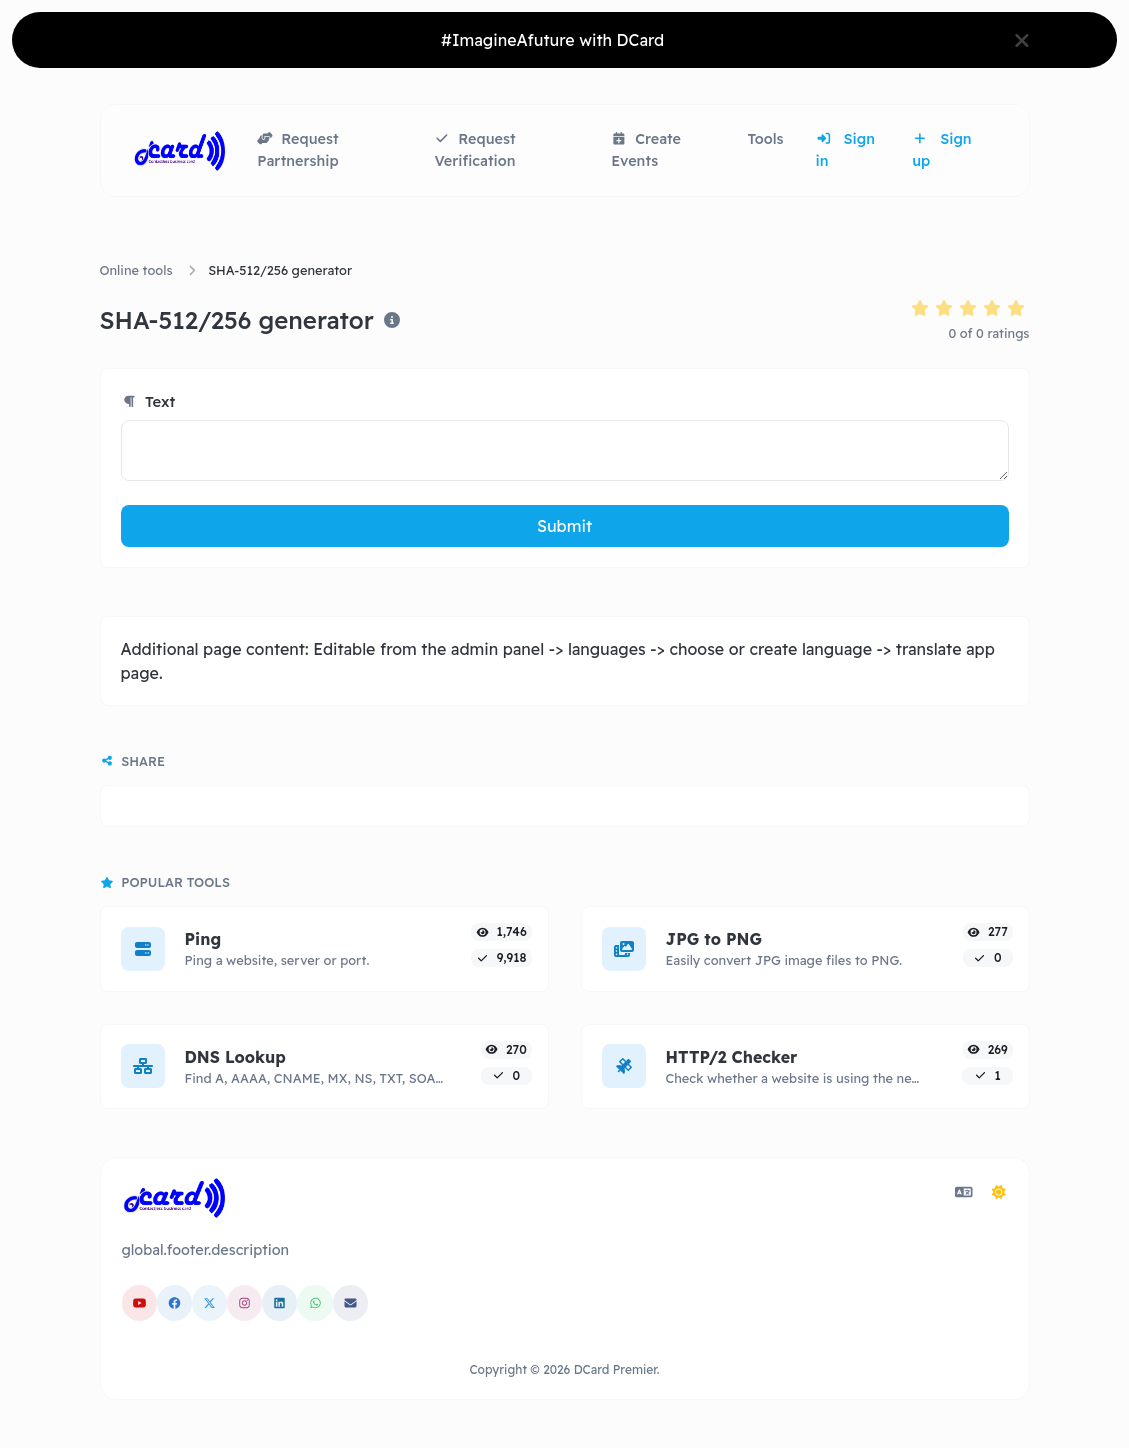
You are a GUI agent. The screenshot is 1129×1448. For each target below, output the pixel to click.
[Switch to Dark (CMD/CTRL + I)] (999, 1192)
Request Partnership (297, 150)
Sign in (845, 150)
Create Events (646, 150)
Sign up (941, 150)
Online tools (136, 270)
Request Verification (474, 150)
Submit (564, 526)
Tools (766, 139)
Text (148, 401)
